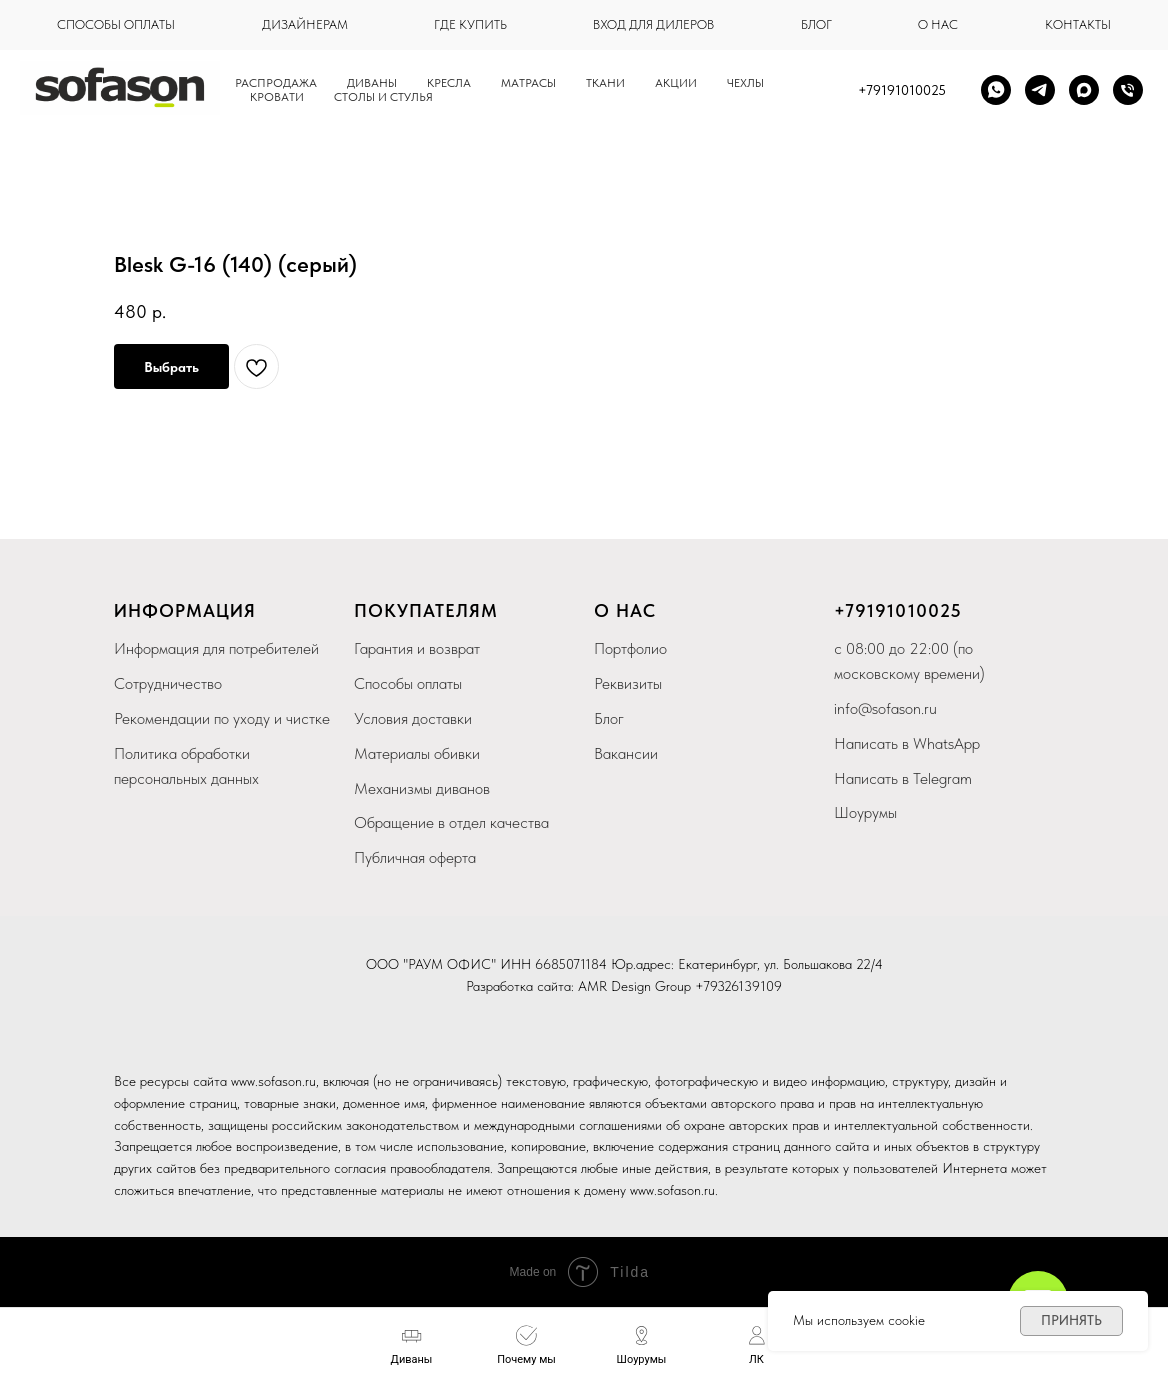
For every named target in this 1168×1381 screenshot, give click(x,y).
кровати (277, 97)
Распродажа (276, 83)
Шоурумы (865, 812)
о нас (938, 24)
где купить (470, 24)
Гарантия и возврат (417, 648)
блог (816, 24)
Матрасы (528, 83)
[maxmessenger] (1084, 90)
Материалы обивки (417, 753)
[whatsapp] (996, 90)
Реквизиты (628, 683)
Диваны (372, 83)
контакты (1078, 24)
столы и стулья (383, 97)
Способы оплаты (408, 683)
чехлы (745, 83)
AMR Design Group (634, 986)
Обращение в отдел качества (451, 822)
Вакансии (626, 753)
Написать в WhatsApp (907, 743)
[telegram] (1040, 90)
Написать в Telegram (903, 778)
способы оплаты (116, 24)
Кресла (449, 83)
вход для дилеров (653, 24)
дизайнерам (305, 24)
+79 (850, 610)
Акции (676, 83)
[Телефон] (1128, 90)
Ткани (605, 83)
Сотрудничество (168, 683)
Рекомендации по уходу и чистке (222, 718)
